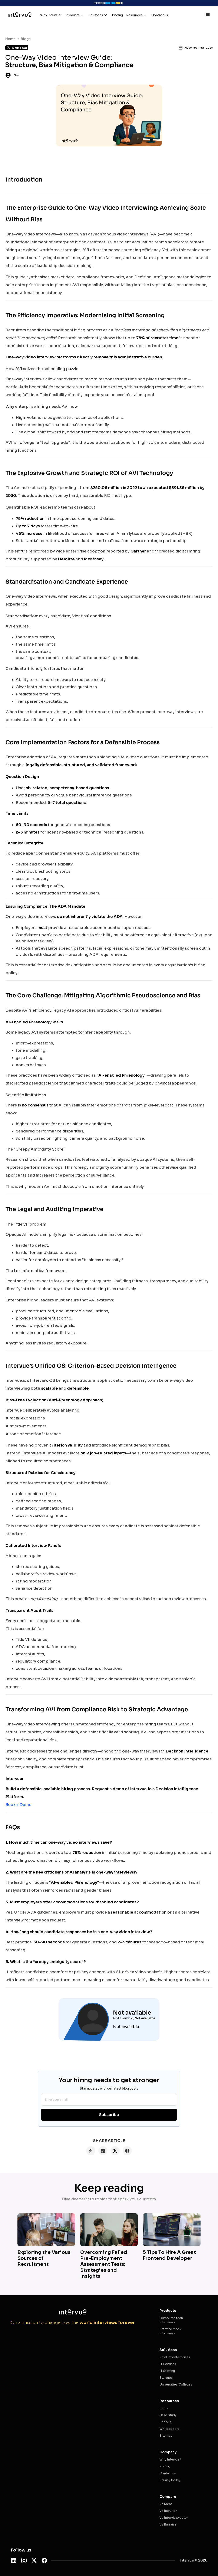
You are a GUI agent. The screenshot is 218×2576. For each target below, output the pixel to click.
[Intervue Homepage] (20, 14)
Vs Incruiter (168, 2511)
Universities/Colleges (175, 2384)
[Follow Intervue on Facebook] (44, 2560)
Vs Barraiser (168, 2524)
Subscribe (109, 2114)
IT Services (167, 2364)
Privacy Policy (169, 2480)
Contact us (167, 2473)
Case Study (167, 2415)
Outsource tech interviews (171, 2320)
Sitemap (165, 2436)
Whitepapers (169, 2429)
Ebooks (165, 2422)
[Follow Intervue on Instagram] (24, 2560)
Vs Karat (165, 2504)
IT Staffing (167, 2371)
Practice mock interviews (170, 2331)
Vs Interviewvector (173, 2518)
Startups (166, 2378)
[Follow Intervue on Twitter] (34, 2560)
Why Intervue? (170, 2459)
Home (10, 39)
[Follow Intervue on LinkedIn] (13, 2560)
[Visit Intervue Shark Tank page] (109, 3)
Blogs (26, 39)
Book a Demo (19, 1804)
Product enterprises (174, 2357)
